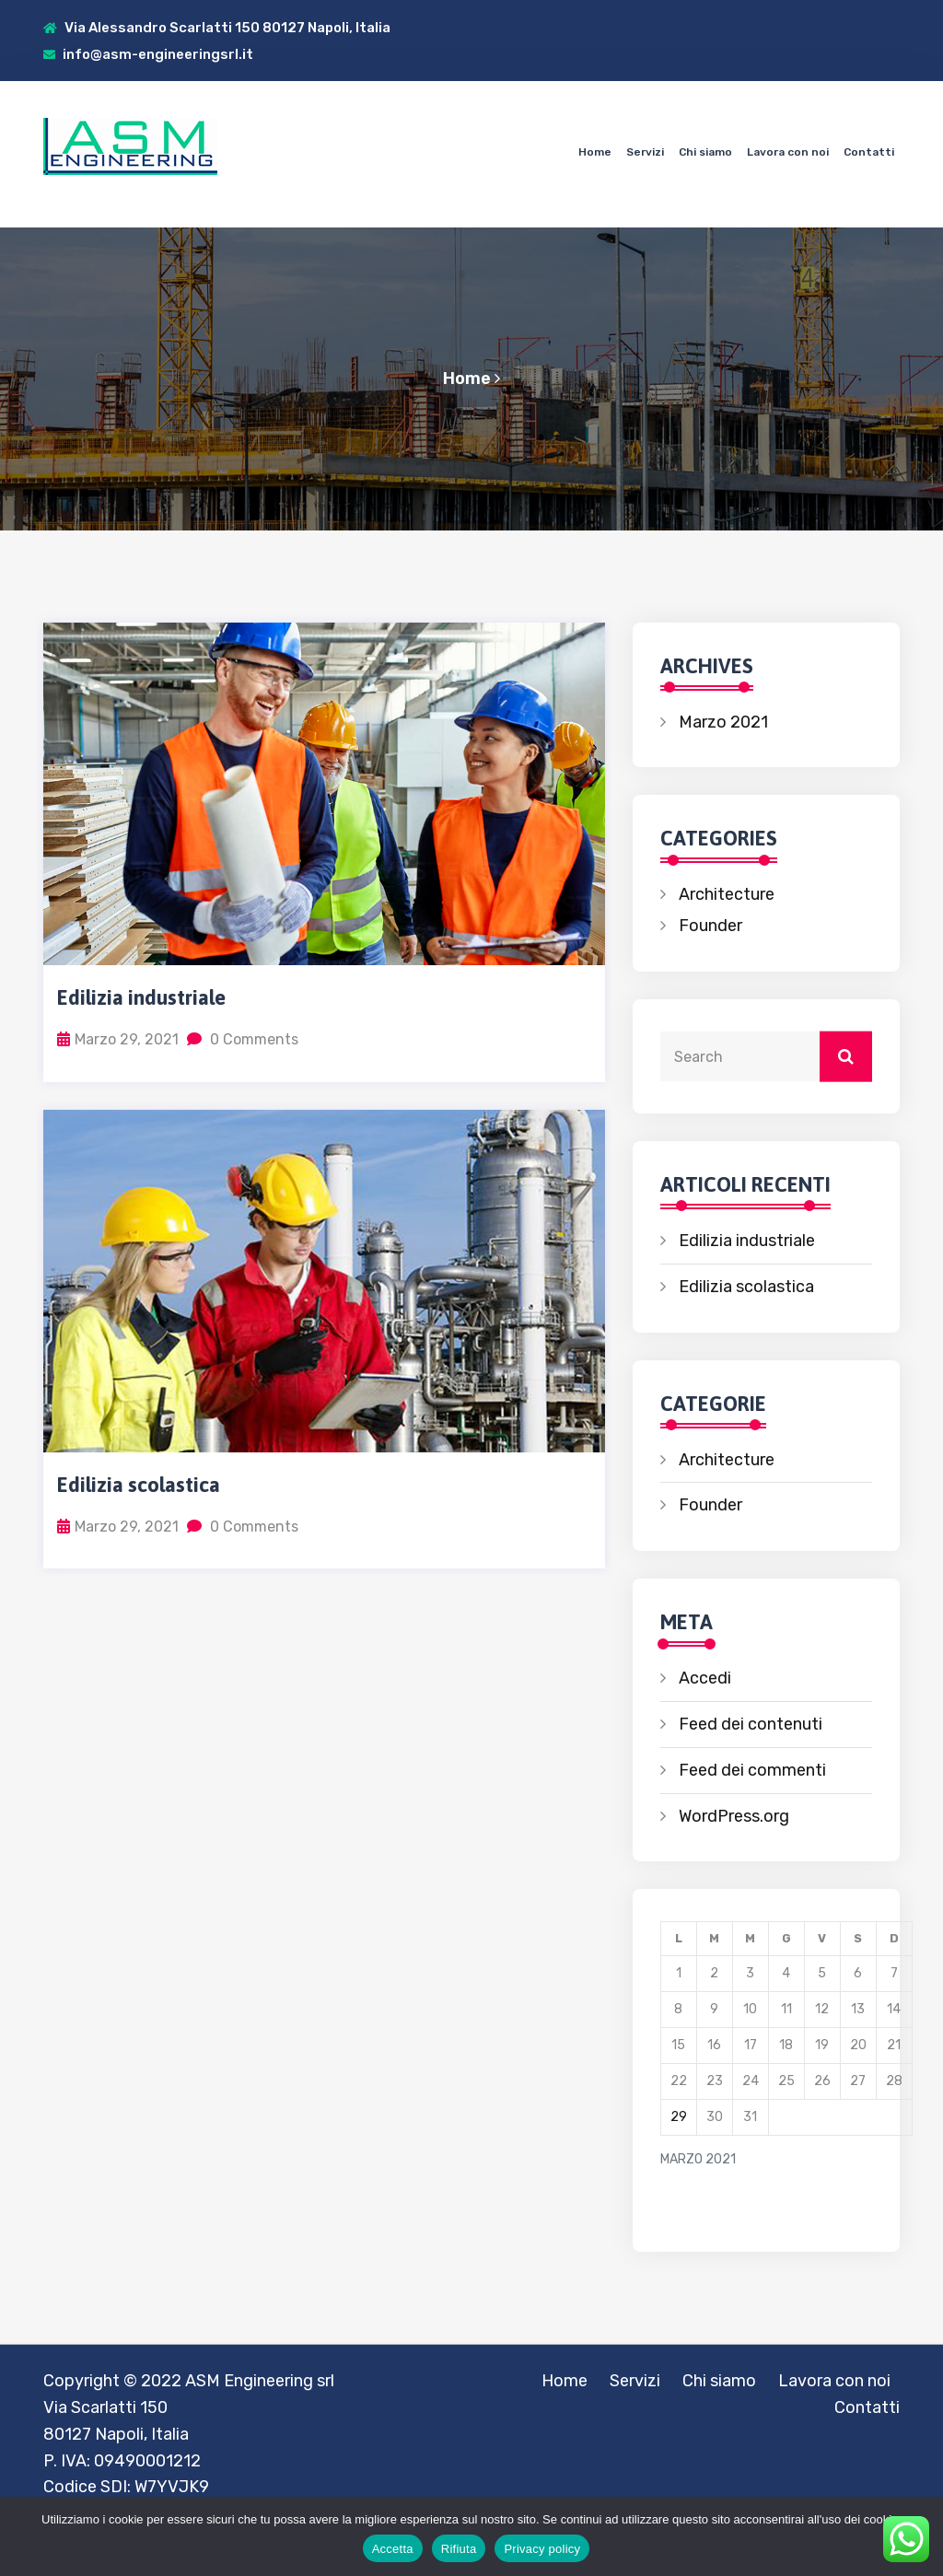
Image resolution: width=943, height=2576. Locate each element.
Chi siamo (705, 152)
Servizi (645, 152)
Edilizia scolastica (138, 1485)
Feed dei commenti (752, 1770)
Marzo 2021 (723, 722)
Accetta (392, 2549)
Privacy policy (542, 2549)
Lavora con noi (788, 152)
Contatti (869, 152)
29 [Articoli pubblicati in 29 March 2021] (678, 2117)
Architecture (726, 894)
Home (594, 152)
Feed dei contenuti (750, 1724)
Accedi (705, 1678)
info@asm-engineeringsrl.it (148, 54)
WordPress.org (734, 1816)
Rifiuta (459, 2549)
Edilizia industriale (141, 997)
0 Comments (242, 1039)
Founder (710, 925)
